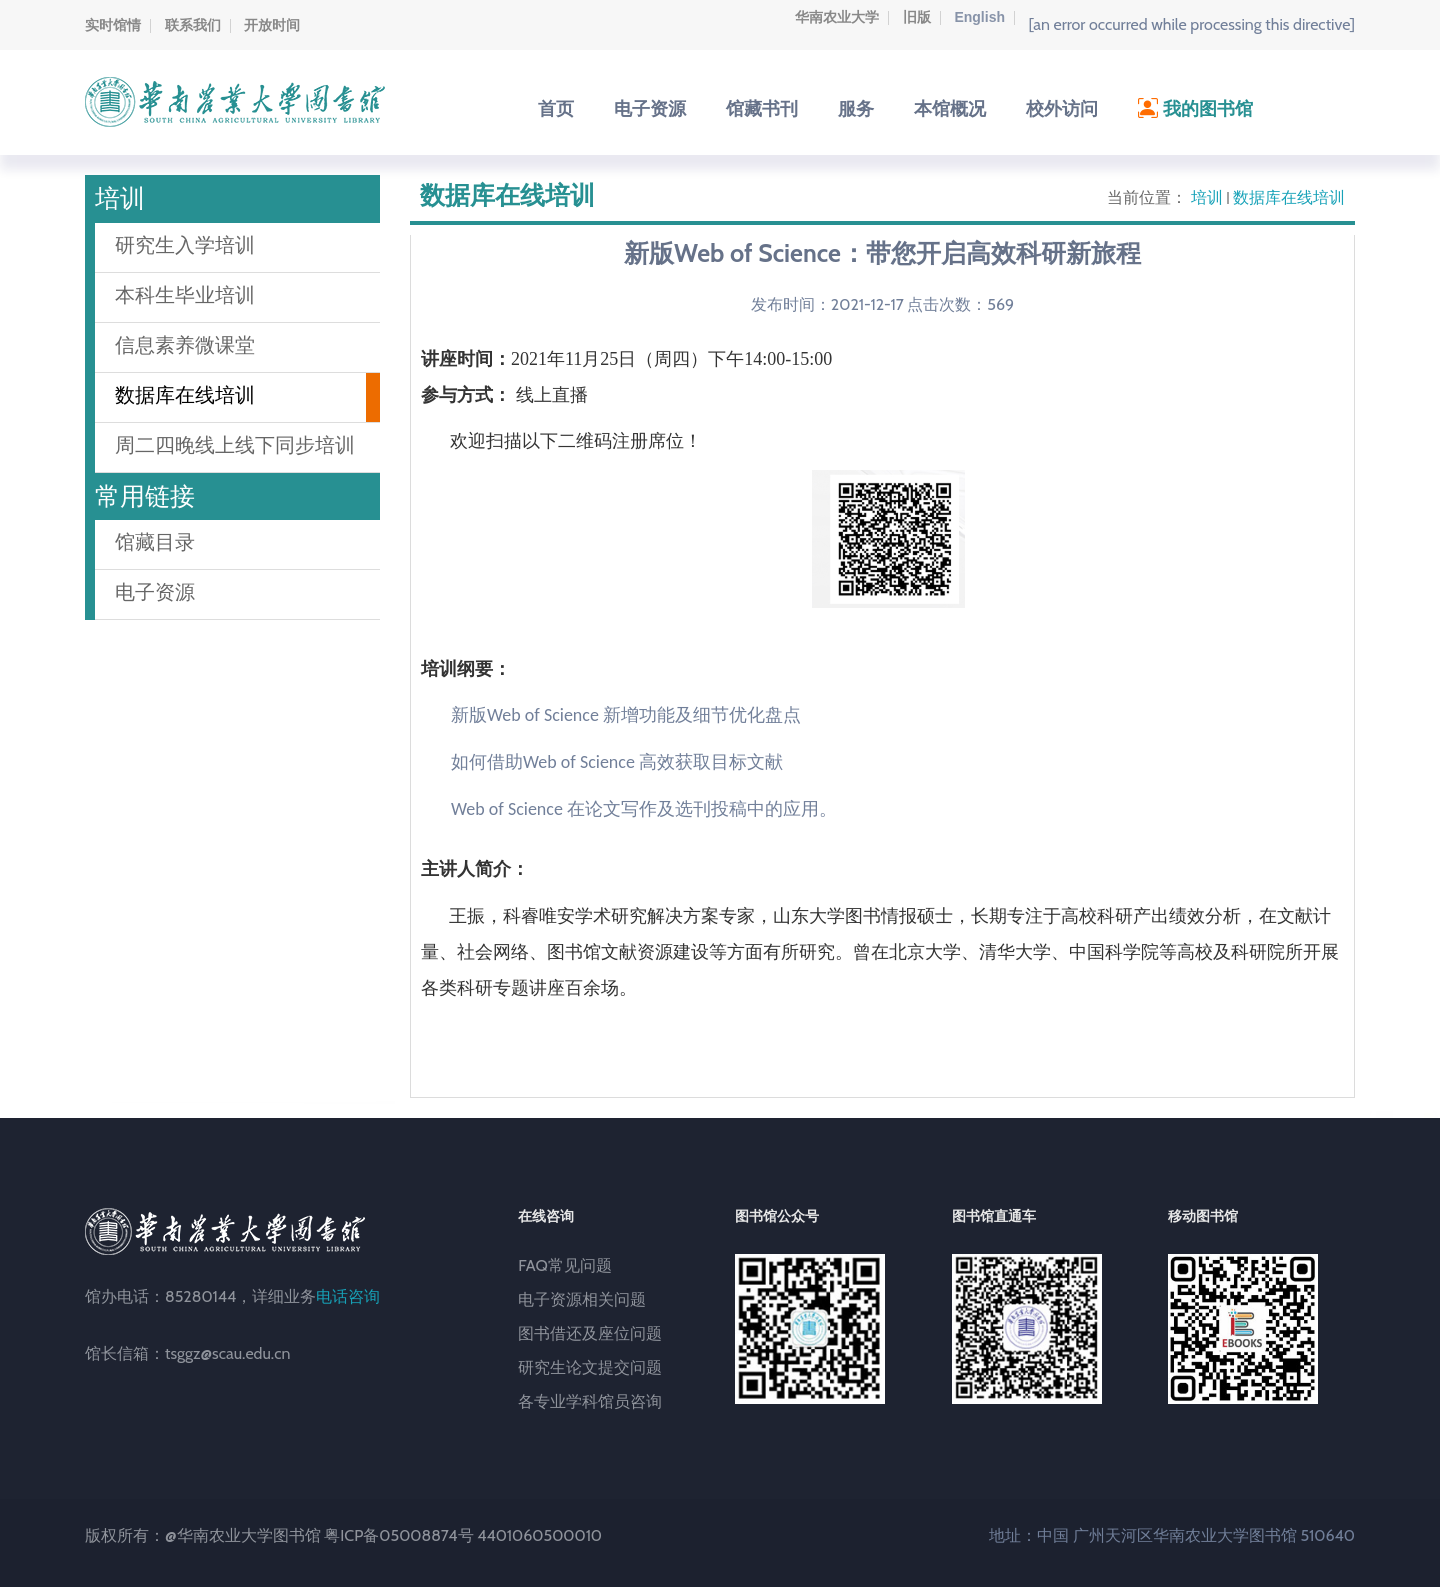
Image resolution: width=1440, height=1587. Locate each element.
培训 (1207, 197)
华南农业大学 (837, 17)
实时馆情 (113, 25)
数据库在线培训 (1289, 197)
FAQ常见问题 (565, 1265)
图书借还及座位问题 (590, 1333)
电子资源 (155, 592)
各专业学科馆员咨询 (590, 1401)
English (979, 17)
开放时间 (272, 25)
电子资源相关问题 (582, 1299)
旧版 (917, 17)
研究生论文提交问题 (590, 1367)
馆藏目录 (155, 542)
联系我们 (193, 25)
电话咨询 (348, 1296)
